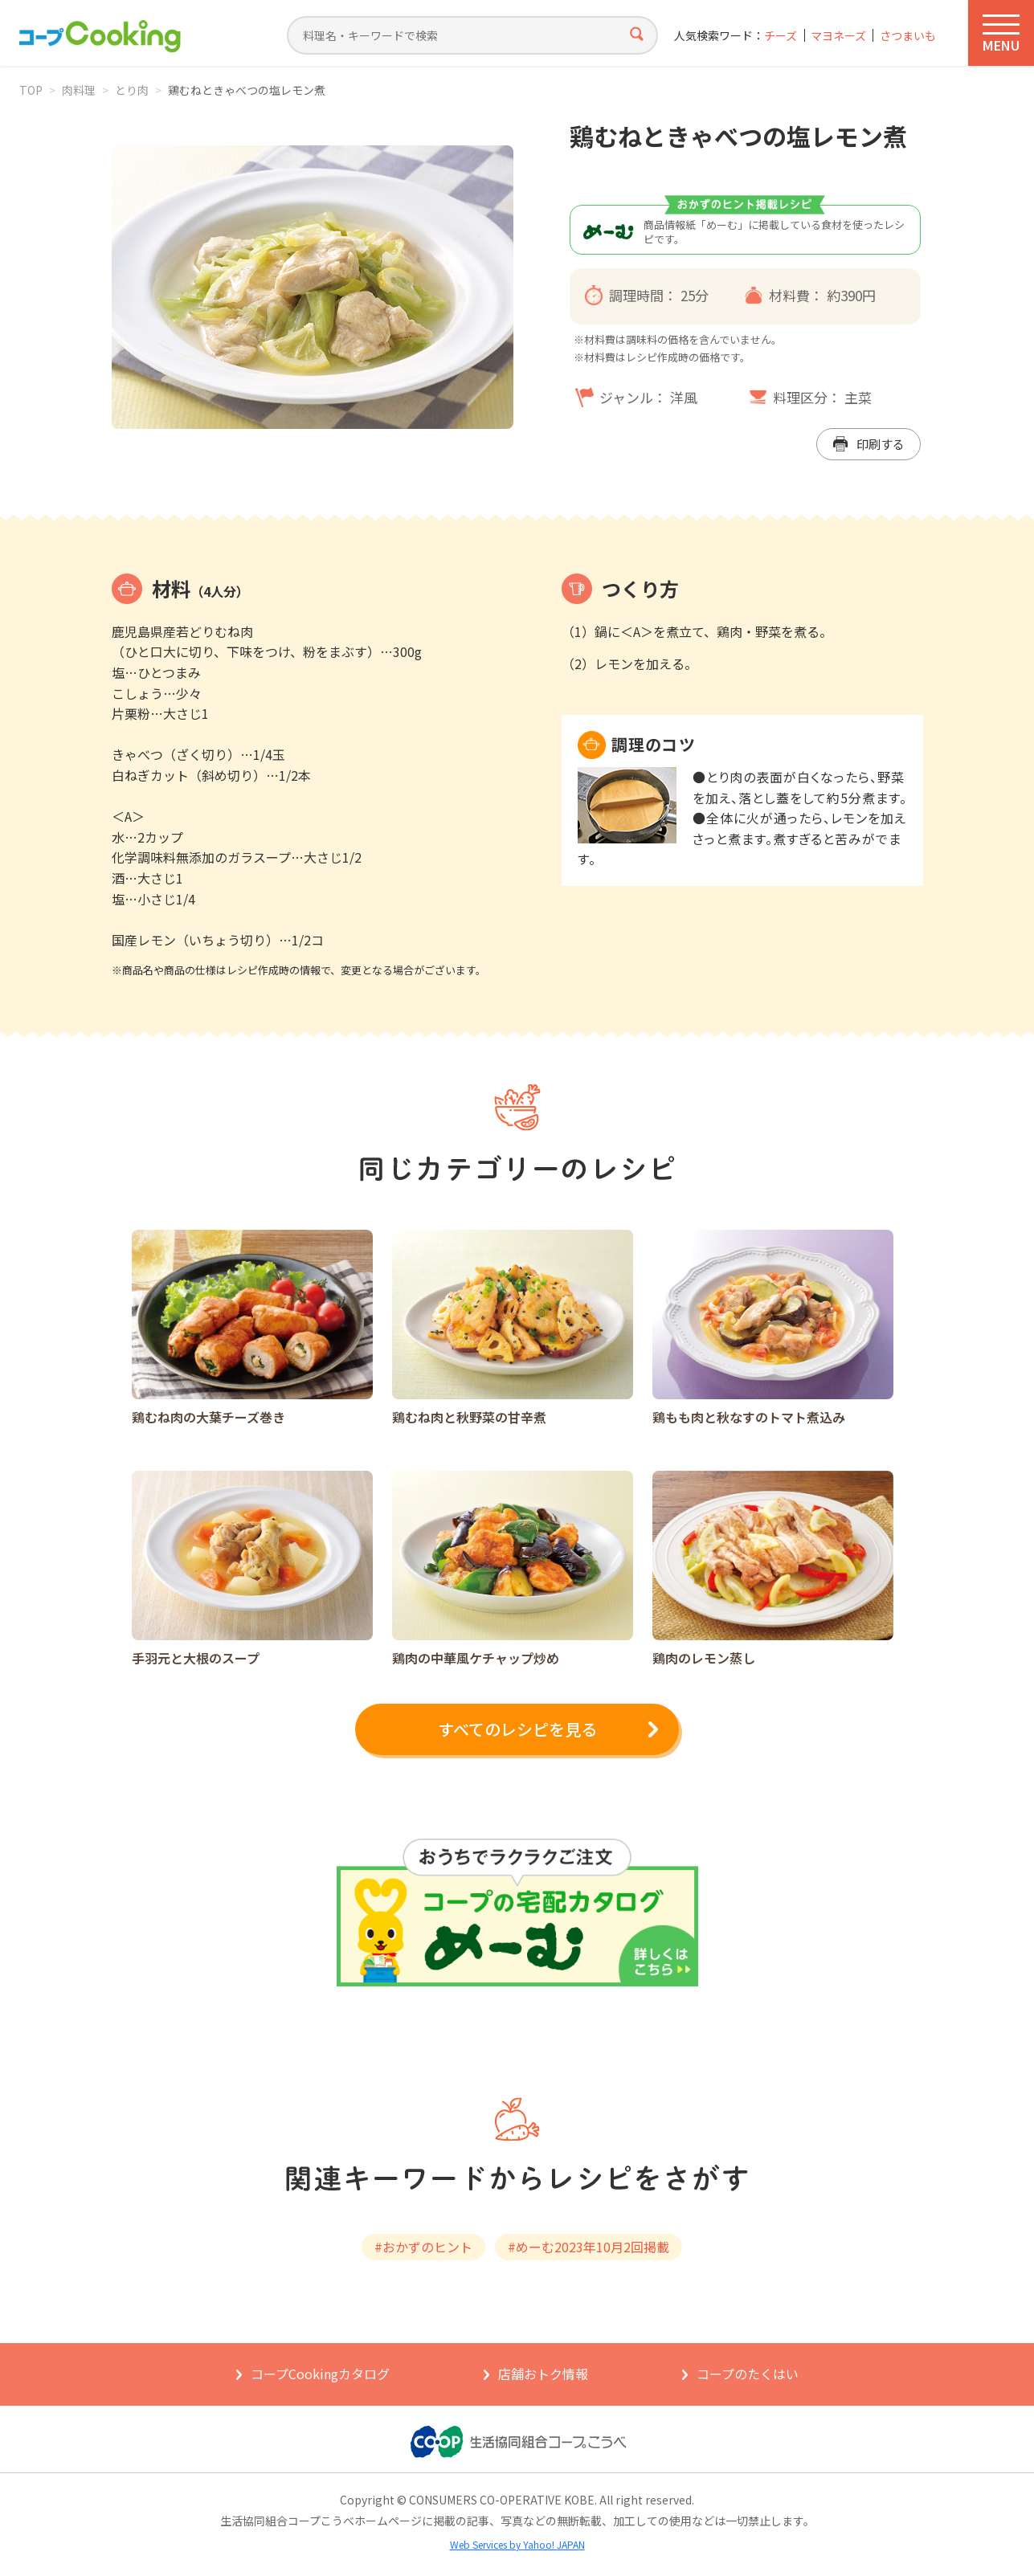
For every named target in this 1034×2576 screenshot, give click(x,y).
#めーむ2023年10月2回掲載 (588, 2246)
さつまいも (908, 36)
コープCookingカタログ (320, 2373)
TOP (31, 90)
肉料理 (79, 90)
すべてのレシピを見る (517, 1729)
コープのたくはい (748, 2373)
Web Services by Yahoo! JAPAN (517, 2544)
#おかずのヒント (423, 2246)
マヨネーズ (838, 36)
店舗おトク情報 (543, 2373)
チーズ (780, 36)
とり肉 (132, 90)
